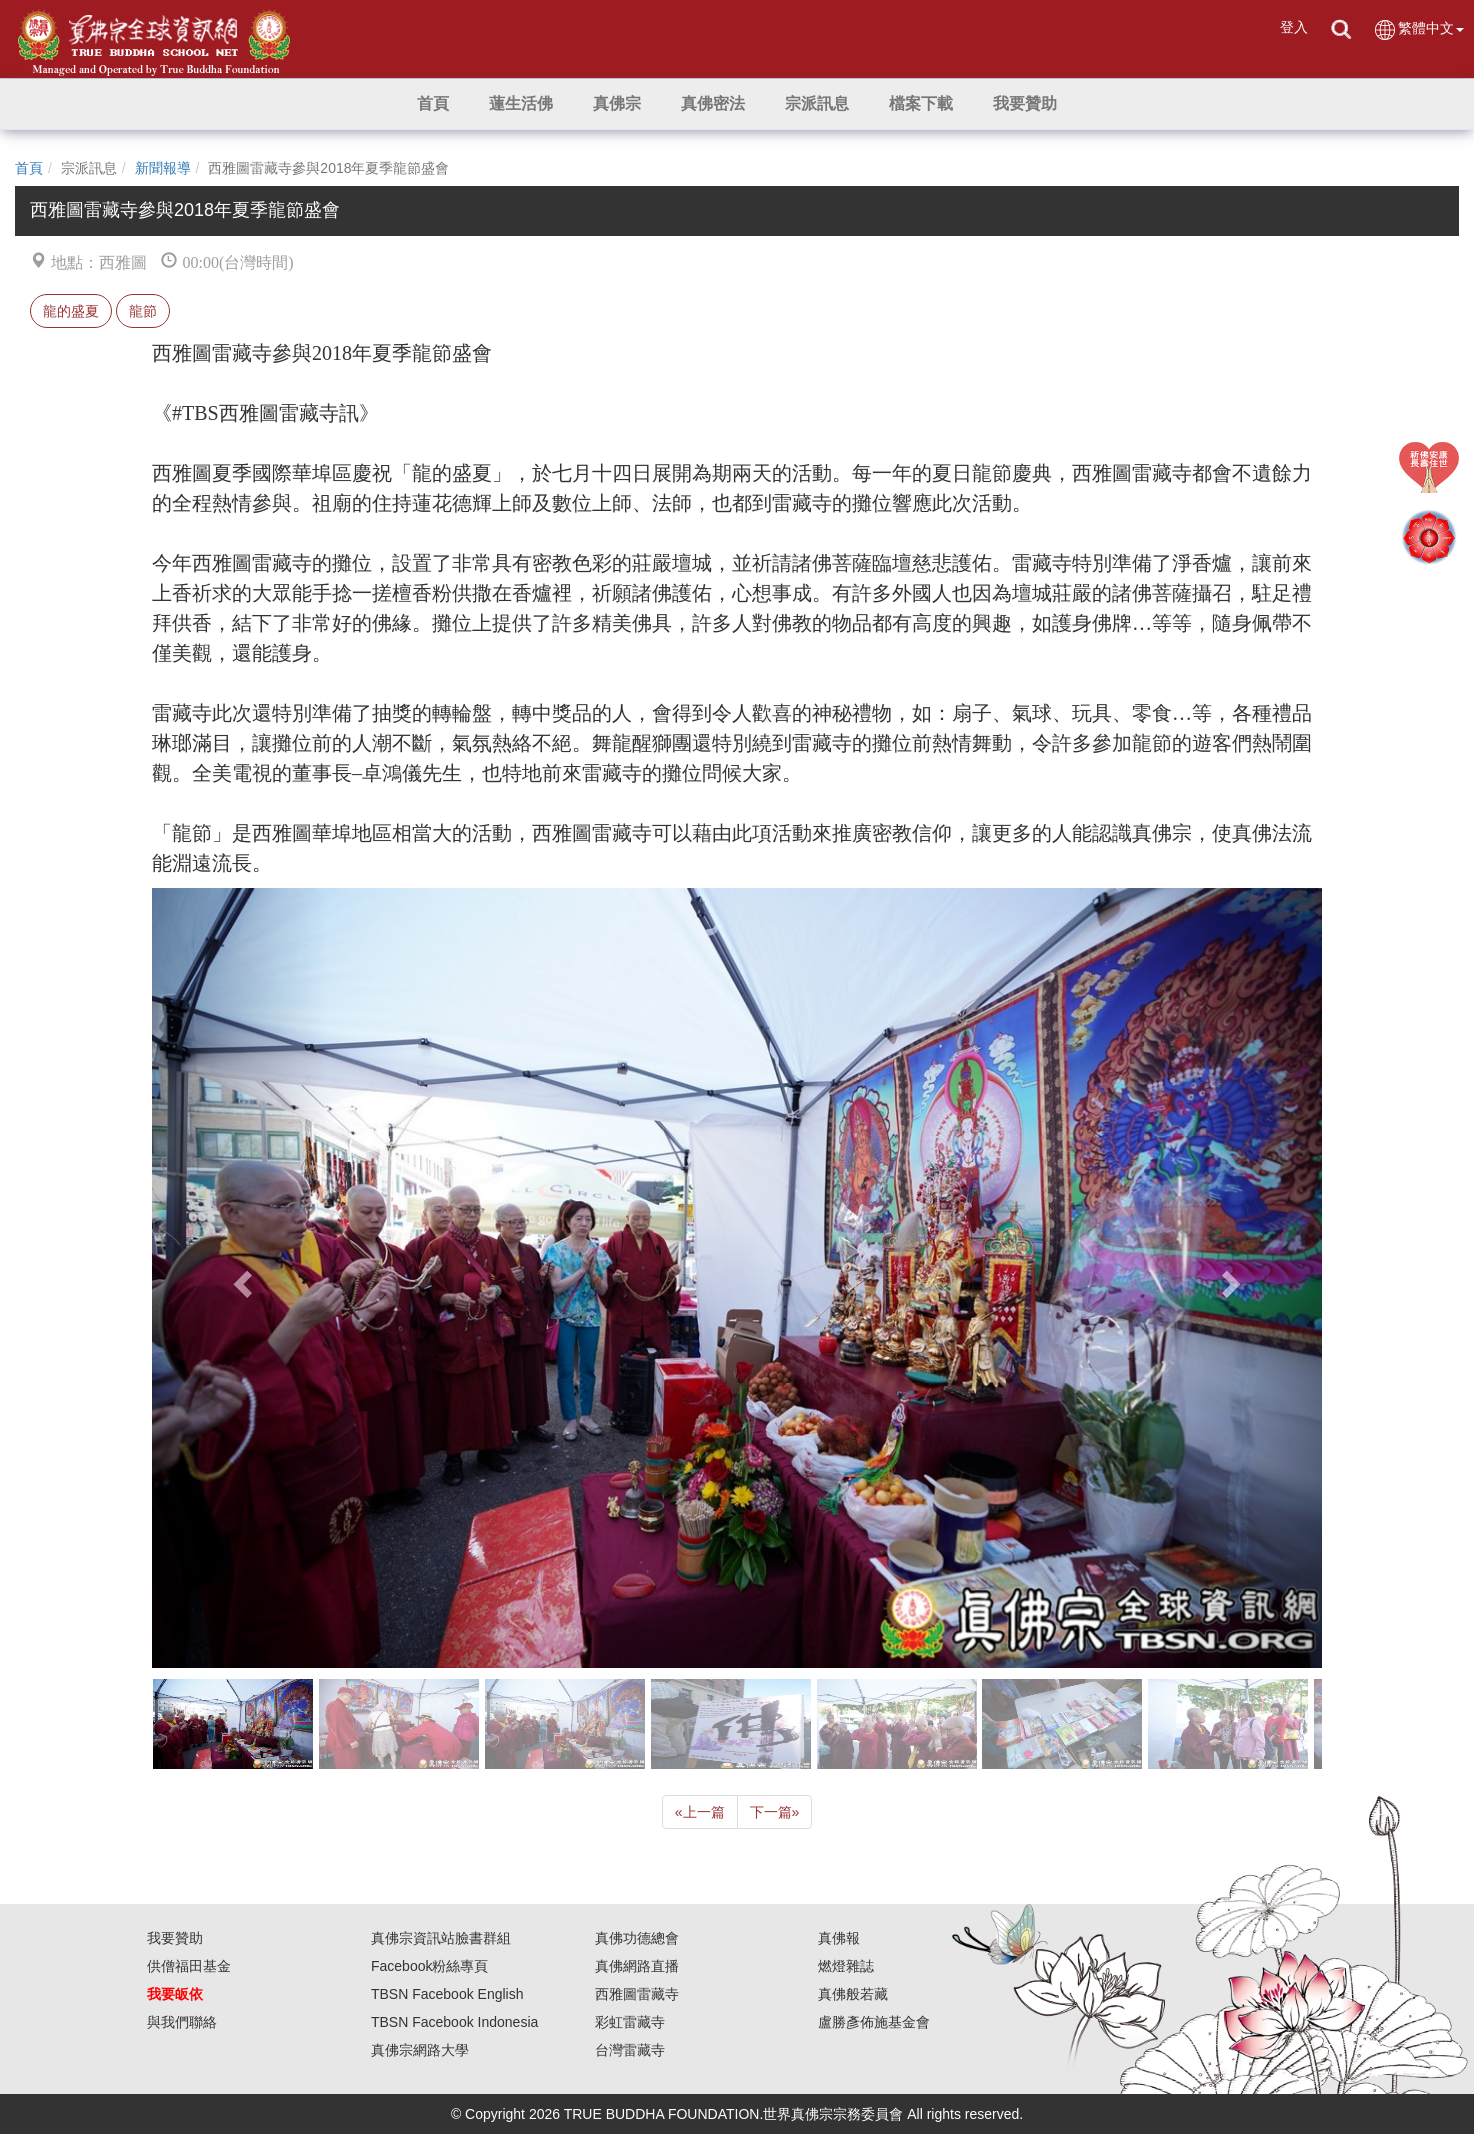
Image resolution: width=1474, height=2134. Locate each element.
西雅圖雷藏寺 (637, 1994)
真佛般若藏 (853, 1994)
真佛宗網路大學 (420, 2050)
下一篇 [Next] (775, 1812)
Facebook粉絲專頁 (429, 1966)
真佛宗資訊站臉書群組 (441, 1938)
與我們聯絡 (182, 2022)
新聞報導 (163, 168)
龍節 (143, 311)
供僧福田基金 (189, 1966)
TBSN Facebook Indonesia (454, 2022)
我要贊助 (175, 1938)
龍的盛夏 (71, 311)
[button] (521, 104)
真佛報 (839, 1938)
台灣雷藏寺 (630, 2050)
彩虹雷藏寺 (630, 2022)
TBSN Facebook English (447, 1994)
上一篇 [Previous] (700, 1812)
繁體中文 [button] (1418, 29)
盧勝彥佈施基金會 (874, 2022)
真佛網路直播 (637, 1966)
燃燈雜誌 (846, 1966)
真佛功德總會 (637, 1938)
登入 (1294, 27)
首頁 (29, 168)
